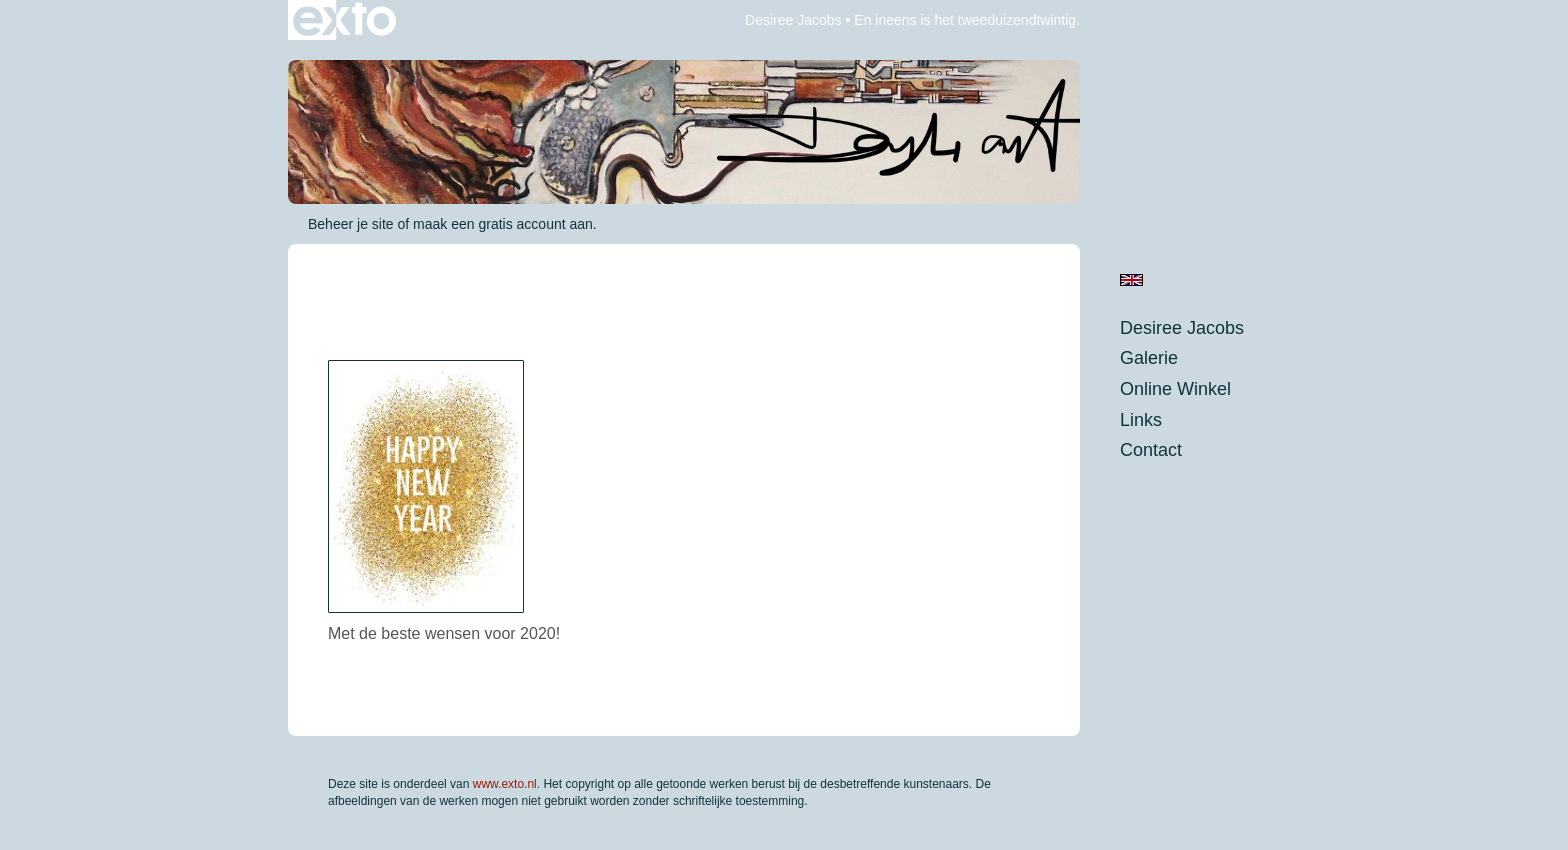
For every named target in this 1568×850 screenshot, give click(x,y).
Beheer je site (351, 224)
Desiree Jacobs (793, 20)
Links (1141, 420)
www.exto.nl (505, 784)
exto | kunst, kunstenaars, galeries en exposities (344, 20)
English (1131, 280)
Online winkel (1175, 389)
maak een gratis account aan (503, 224)
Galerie (1149, 358)
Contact (1151, 450)
